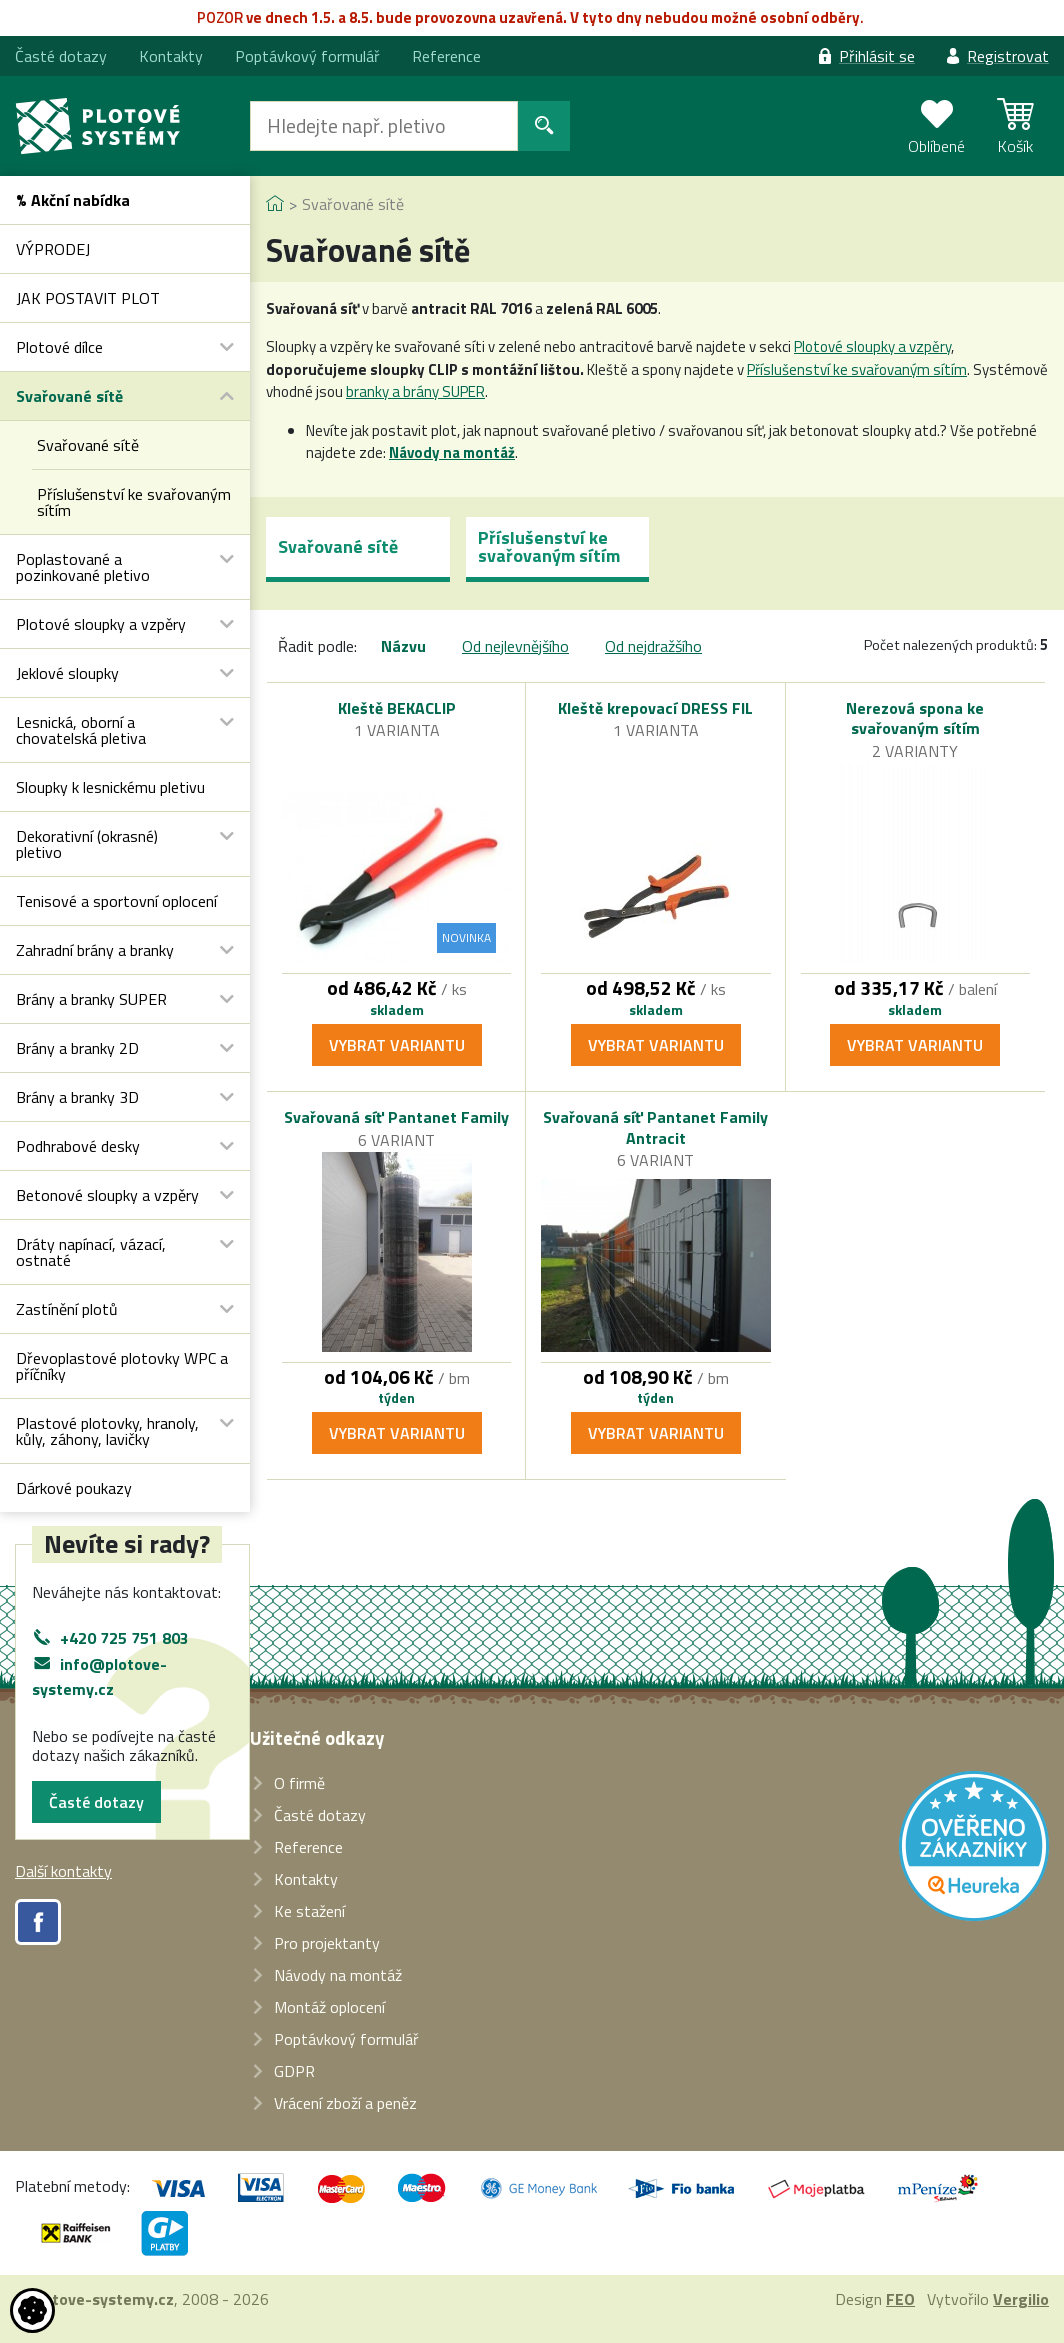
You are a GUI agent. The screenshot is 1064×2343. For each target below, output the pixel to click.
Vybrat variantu (397, 1045)
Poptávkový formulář (307, 56)
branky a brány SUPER (415, 391)
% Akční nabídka (73, 200)
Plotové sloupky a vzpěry (872, 346)
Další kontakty (63, 1871)
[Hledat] (384, 126)
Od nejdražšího (653, 646)
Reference (446, 56)
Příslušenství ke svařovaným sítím (857, 369)
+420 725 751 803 (124, 1638)
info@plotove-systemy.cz (99, 1677)
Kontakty (171, 56)
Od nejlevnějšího (515, 646)
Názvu (403, 646)
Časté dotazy (96, 1802)
